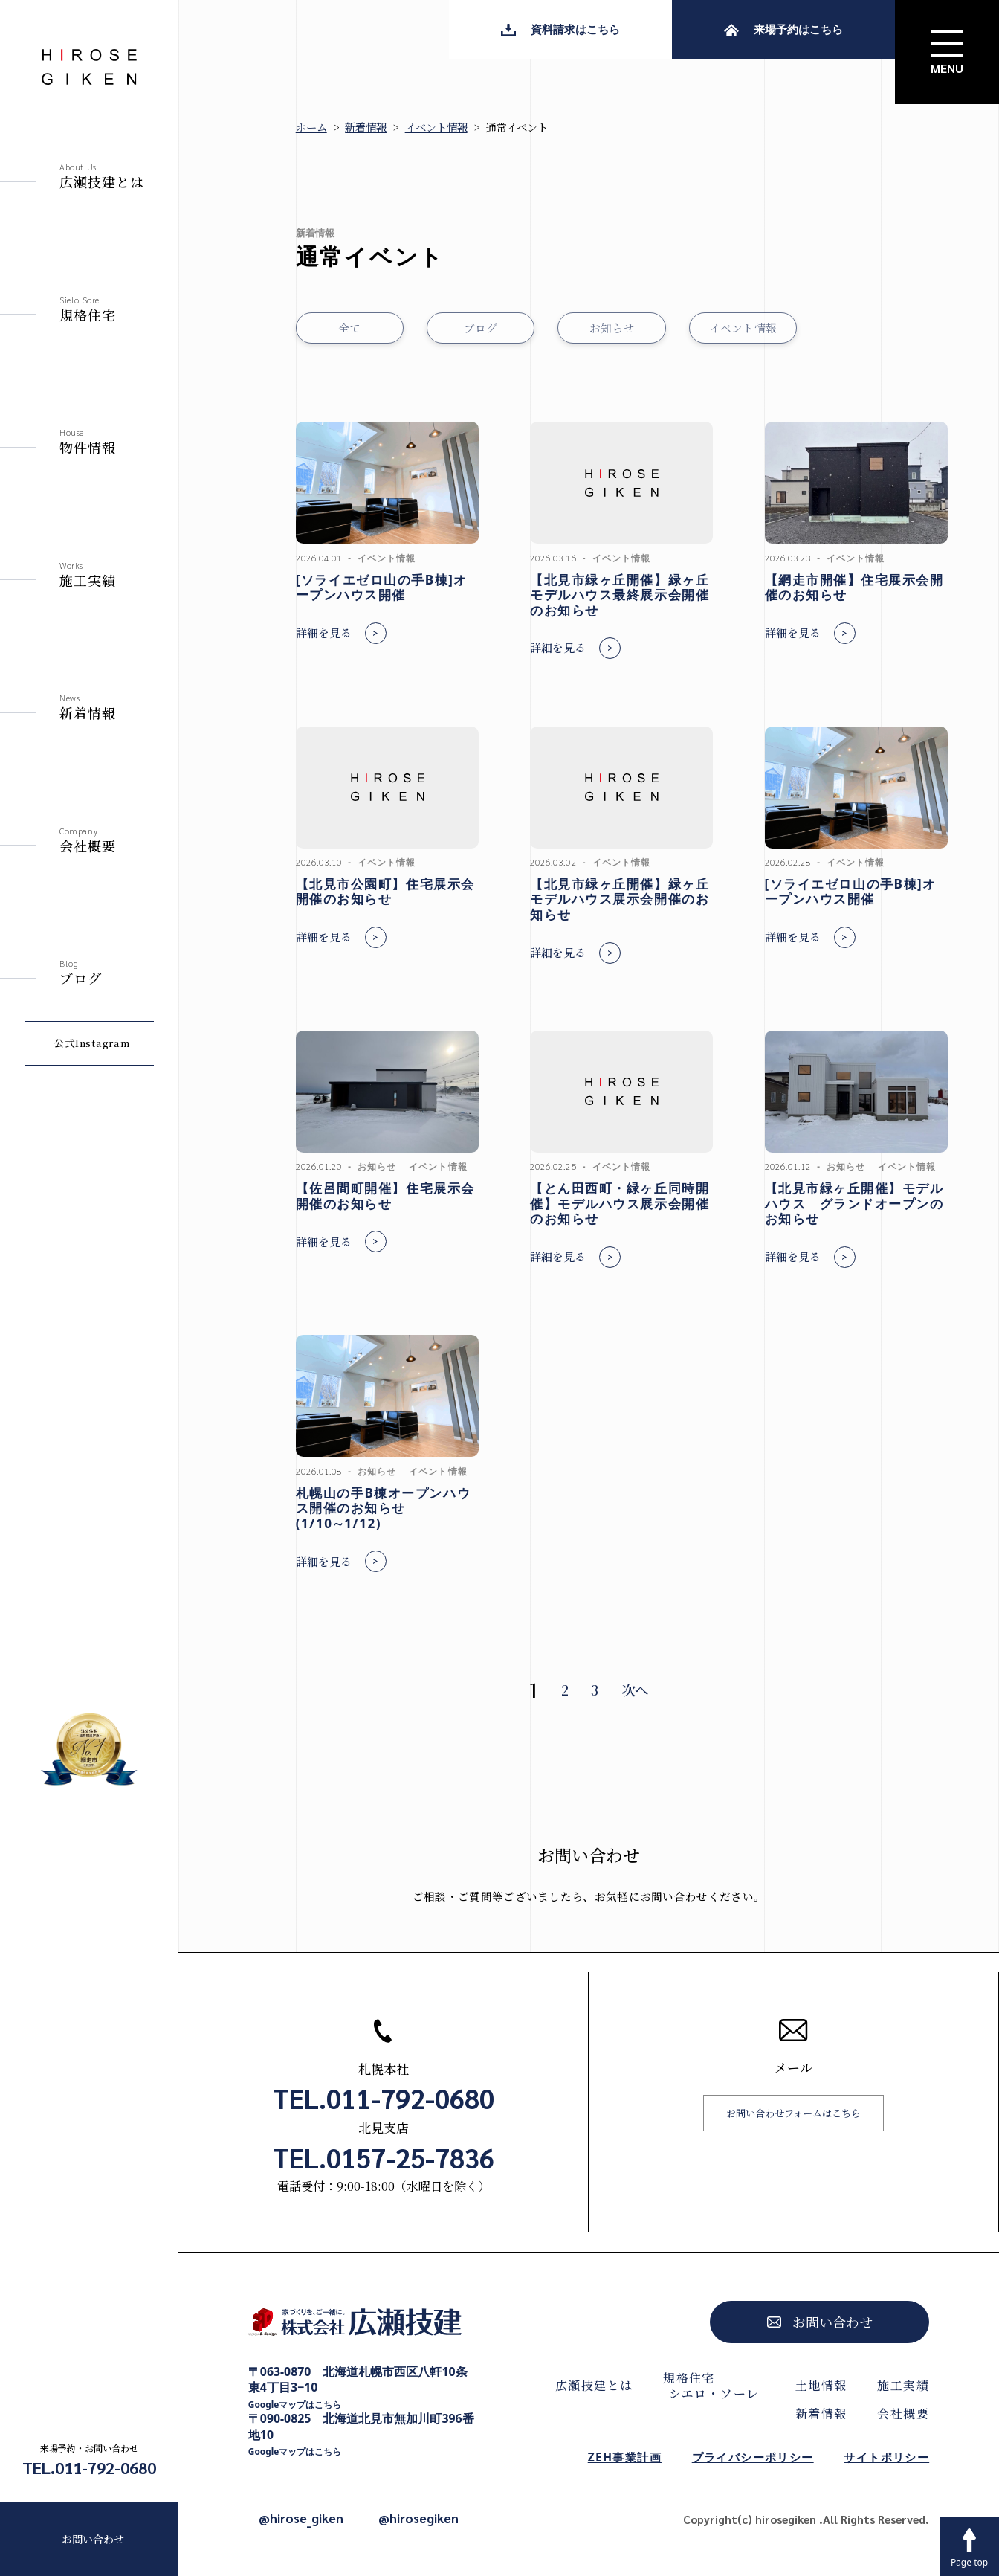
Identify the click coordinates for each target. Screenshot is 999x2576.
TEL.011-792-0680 (89, 2467)
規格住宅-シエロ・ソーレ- (714, 2385)
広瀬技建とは (594, 2385)
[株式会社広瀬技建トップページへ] (362, 2326)
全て (349, 327)
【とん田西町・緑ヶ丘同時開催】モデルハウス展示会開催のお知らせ (619, 1203)
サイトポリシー (886, 2457)
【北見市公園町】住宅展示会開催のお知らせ (385, 891)
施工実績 (903, 2385)
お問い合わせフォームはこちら (793, 2113)
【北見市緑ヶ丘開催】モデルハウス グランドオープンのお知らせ (854, 1203)
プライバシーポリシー (753, 2457)
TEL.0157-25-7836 (383, 2156)
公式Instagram (92, 1043)
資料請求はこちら (560, 29)
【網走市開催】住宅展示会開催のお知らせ (854, 587)
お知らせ (612, 327)
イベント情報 (436, 127)
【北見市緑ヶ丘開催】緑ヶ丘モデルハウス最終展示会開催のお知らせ (619, 595)
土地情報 (821, 2385)
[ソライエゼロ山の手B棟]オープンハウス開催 (382, 587)
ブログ (481, 327)
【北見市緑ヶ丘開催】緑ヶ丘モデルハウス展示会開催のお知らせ (619, 899)
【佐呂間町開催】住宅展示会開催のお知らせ (385, 1195)
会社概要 (903, 2413)
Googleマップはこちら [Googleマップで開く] (295, 2404)
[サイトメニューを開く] (947, 52)
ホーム (311, 127)
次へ (634, 1689)
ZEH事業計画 (625, 2457)
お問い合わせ (93, 2538)
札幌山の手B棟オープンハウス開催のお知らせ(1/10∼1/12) (383, 1508)
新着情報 (366, 127)
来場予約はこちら (783, 29)
